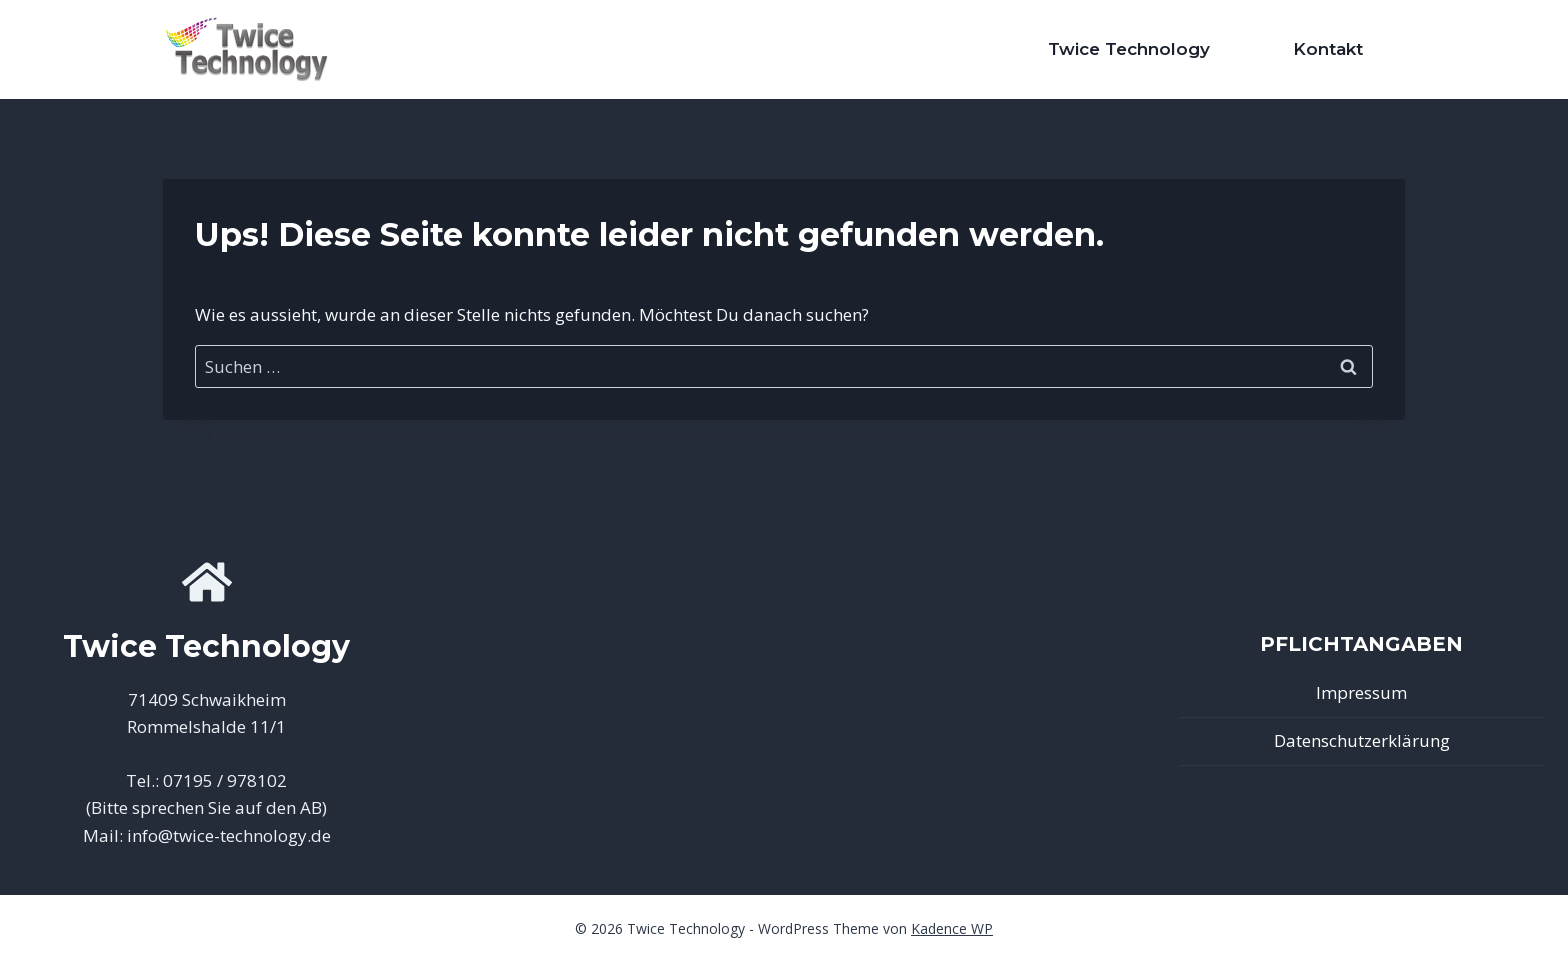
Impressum (1361, 692)
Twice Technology (1129, 49)
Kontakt (1328, 49)
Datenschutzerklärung (1362, 740)
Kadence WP (952, 928)
